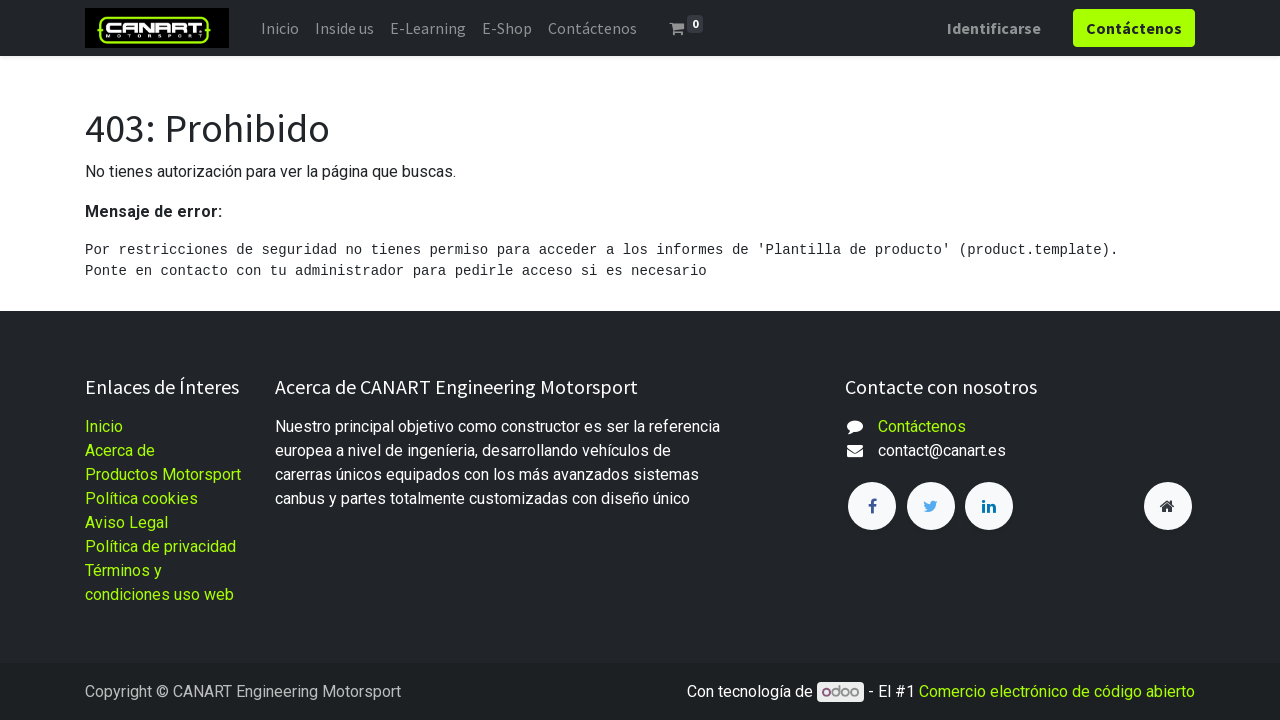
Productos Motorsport (163, 474)
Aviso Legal (126, 522)
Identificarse (994, 28)
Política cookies (141, 498)
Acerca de (120, 450)
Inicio (104, 426)
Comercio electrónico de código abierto (1057, 691)
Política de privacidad (160, 546)
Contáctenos (922, 426)
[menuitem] (280, 28)
